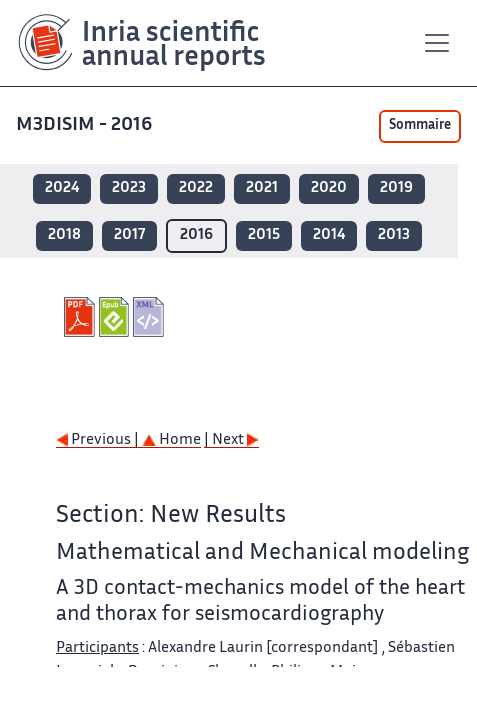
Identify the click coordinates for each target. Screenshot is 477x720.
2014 (329, 235)
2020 (329, 188)
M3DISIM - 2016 (86, 125)
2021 (262, 188)
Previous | (99, 440)
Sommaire (420, 126)
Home (171, 440)
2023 (129, 188)
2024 (62, 188)
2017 (129, 235)
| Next (231, 440)
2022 (196, 188)
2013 (394, 235)
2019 (396, 188)
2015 (264, 235)
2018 (64, 235)
